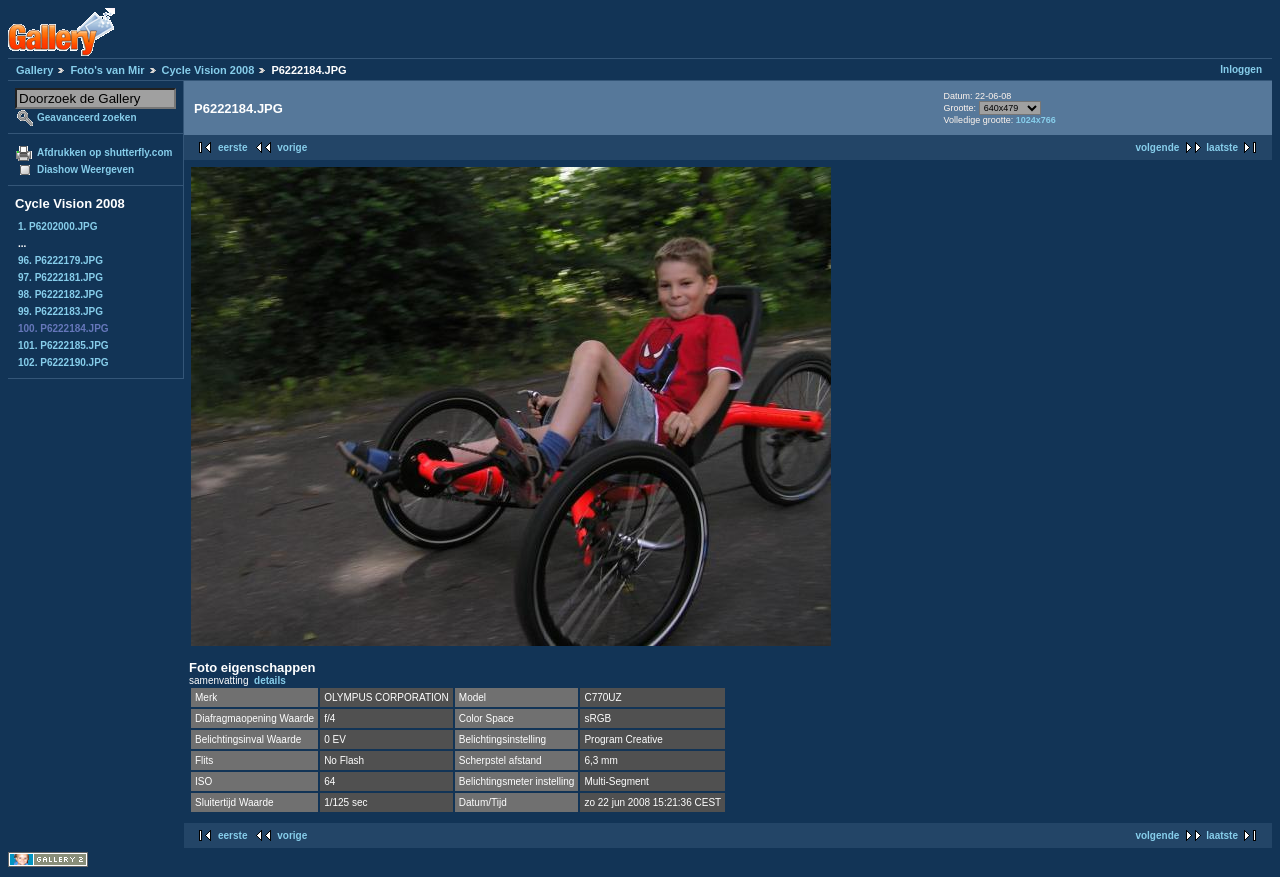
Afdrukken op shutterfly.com (104, 152)
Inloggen (1241, 69)
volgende (1157, 147)
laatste (1222, 147)
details (270, 680)
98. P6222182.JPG (60, 294)
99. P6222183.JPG (60, 311)
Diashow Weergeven (85, 169)
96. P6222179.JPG (60, 260)
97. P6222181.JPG (60, 277)
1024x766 (1036, 120)
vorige (292, 147)
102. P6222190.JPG (63, 362)
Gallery (34, 70)
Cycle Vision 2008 (208, 70)
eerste (232, 147)
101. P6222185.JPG (63, 345)
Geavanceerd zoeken (87, 117)
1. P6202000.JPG (58, 226)
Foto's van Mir (107, 70)
